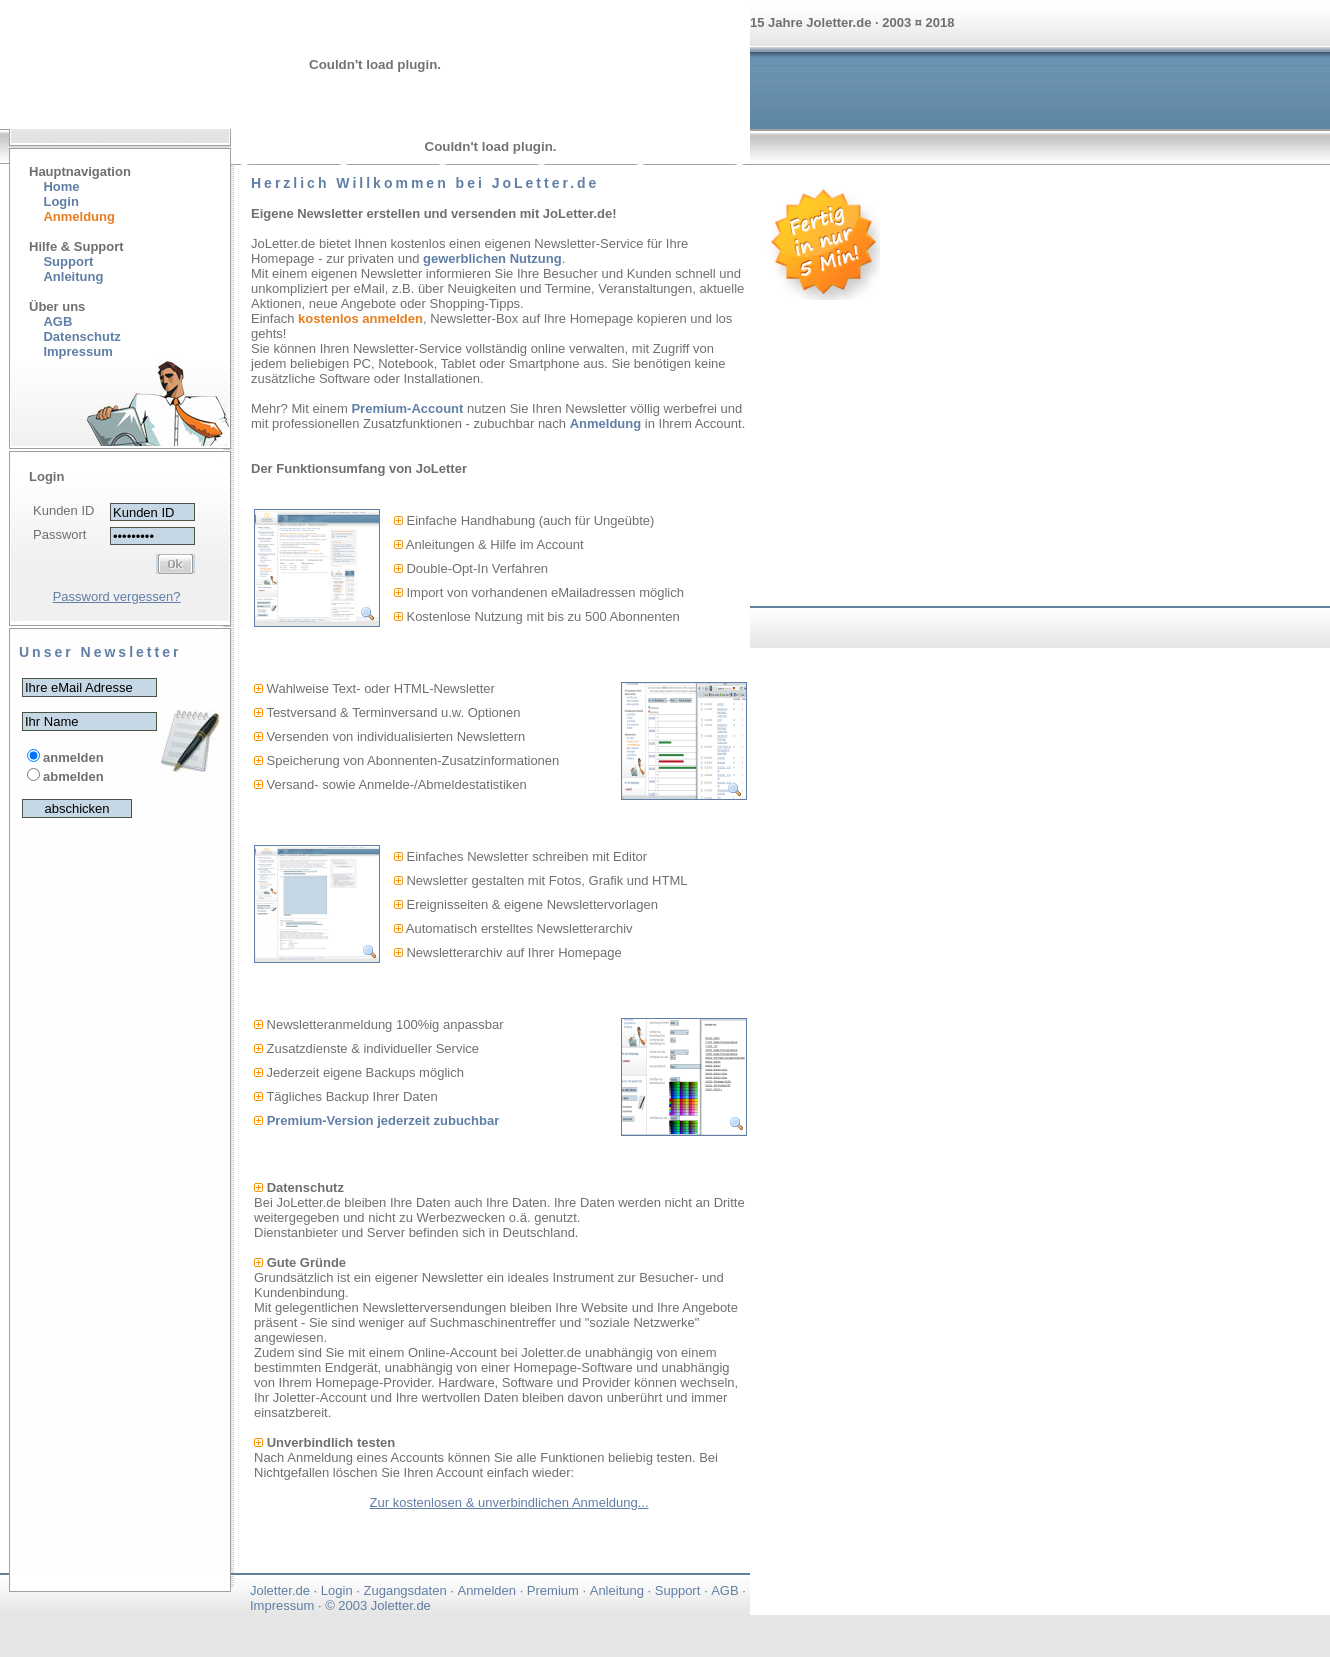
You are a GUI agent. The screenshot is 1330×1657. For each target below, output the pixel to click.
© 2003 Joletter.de (378, 1605)
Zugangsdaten (405, 1590)
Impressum (282, 1605)
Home (61, 186)
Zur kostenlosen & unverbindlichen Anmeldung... (509, 1502)
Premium (553, 1590)
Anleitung (73, 276)
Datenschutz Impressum (75, 344)
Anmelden (486, 1590)
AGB (57, 321)
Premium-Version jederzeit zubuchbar (383, 1120)
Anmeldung (606, 423)
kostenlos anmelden (360, 318)
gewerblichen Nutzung (492, 258)
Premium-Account (407, 408)
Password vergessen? (117, 596)
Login (60, 201)
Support (68, 261)
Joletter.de (280, 1590)
